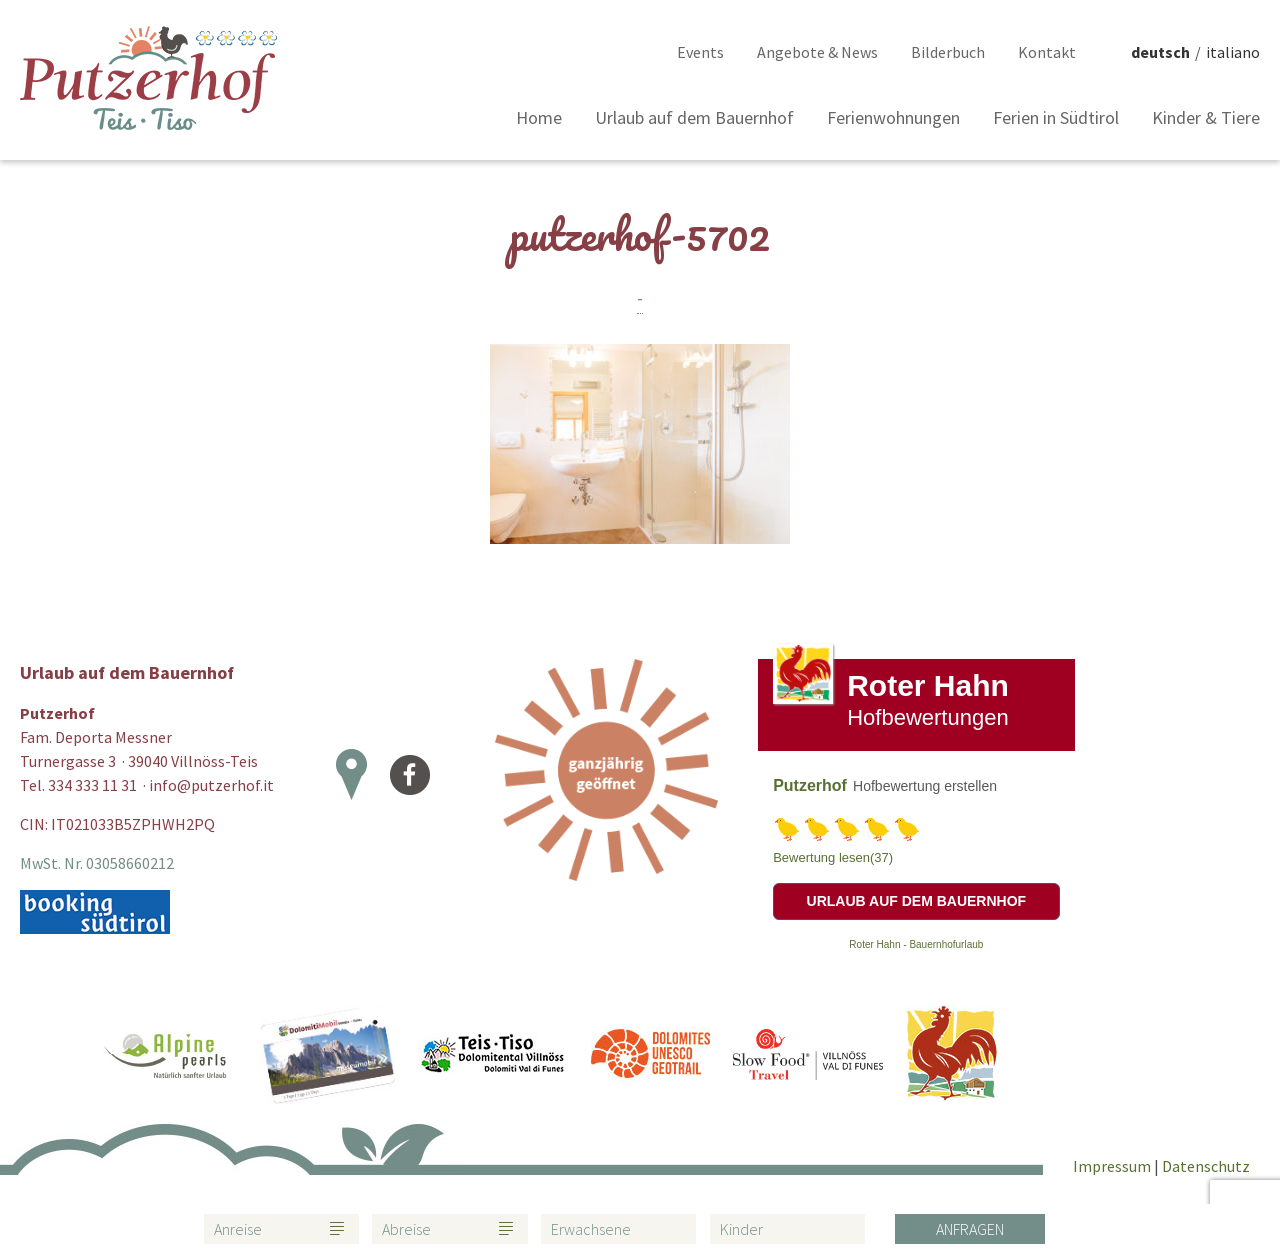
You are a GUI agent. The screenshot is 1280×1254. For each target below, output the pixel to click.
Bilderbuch (948, 52)
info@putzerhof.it (211, 785)
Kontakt (1047, 52)
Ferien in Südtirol (1056, 117)
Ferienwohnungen (893, 117)
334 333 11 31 (92, 785)
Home (539, 117)
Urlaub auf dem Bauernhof (694, 117)
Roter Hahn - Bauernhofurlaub (916, 944)
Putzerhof (810, 785)
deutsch (1160, 52)
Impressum (1113, 1166)
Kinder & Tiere (1206, 117)
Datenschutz (1206, 1166)
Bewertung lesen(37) (833, 857)
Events (700, 52)
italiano (1233, 52)
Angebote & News (817, 52)
